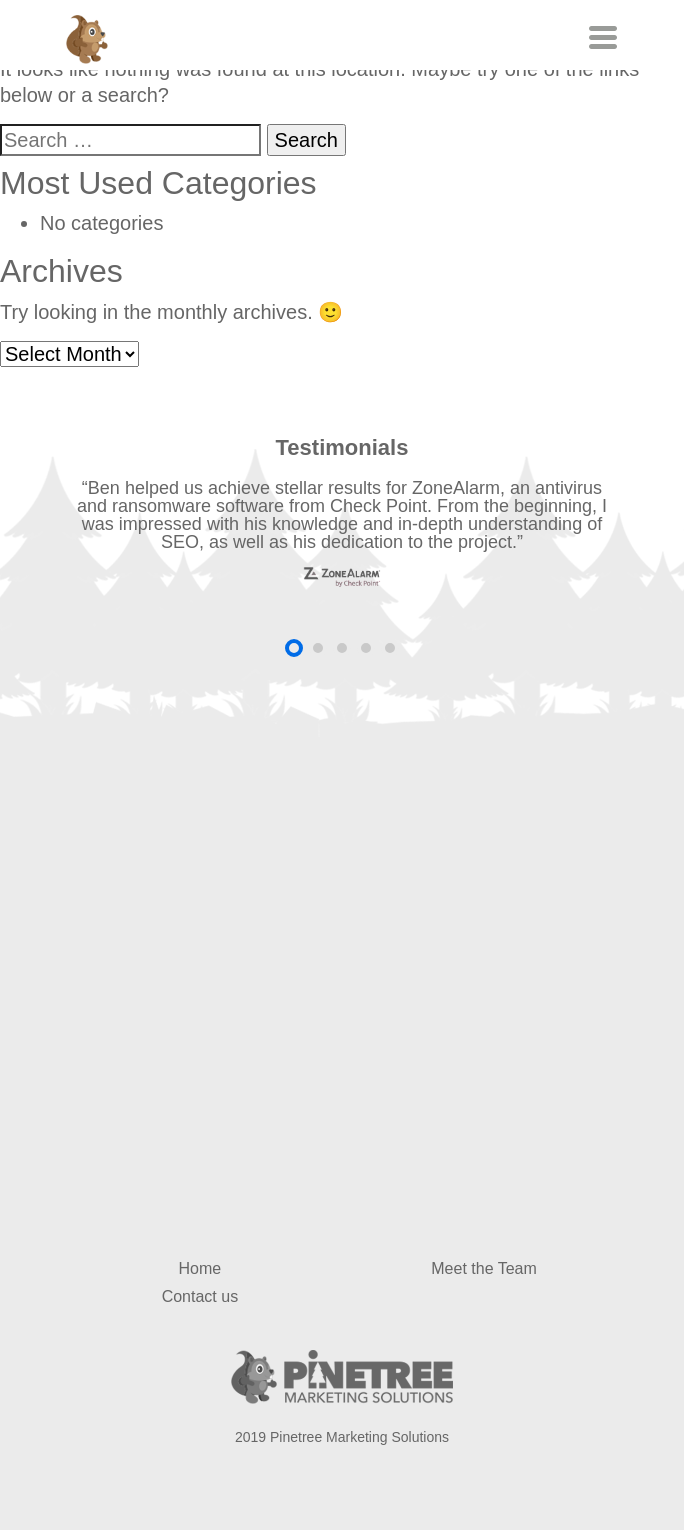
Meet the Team (484, 1268)
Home (200, 1268)
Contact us (200, 1296)
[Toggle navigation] (600, 37)
